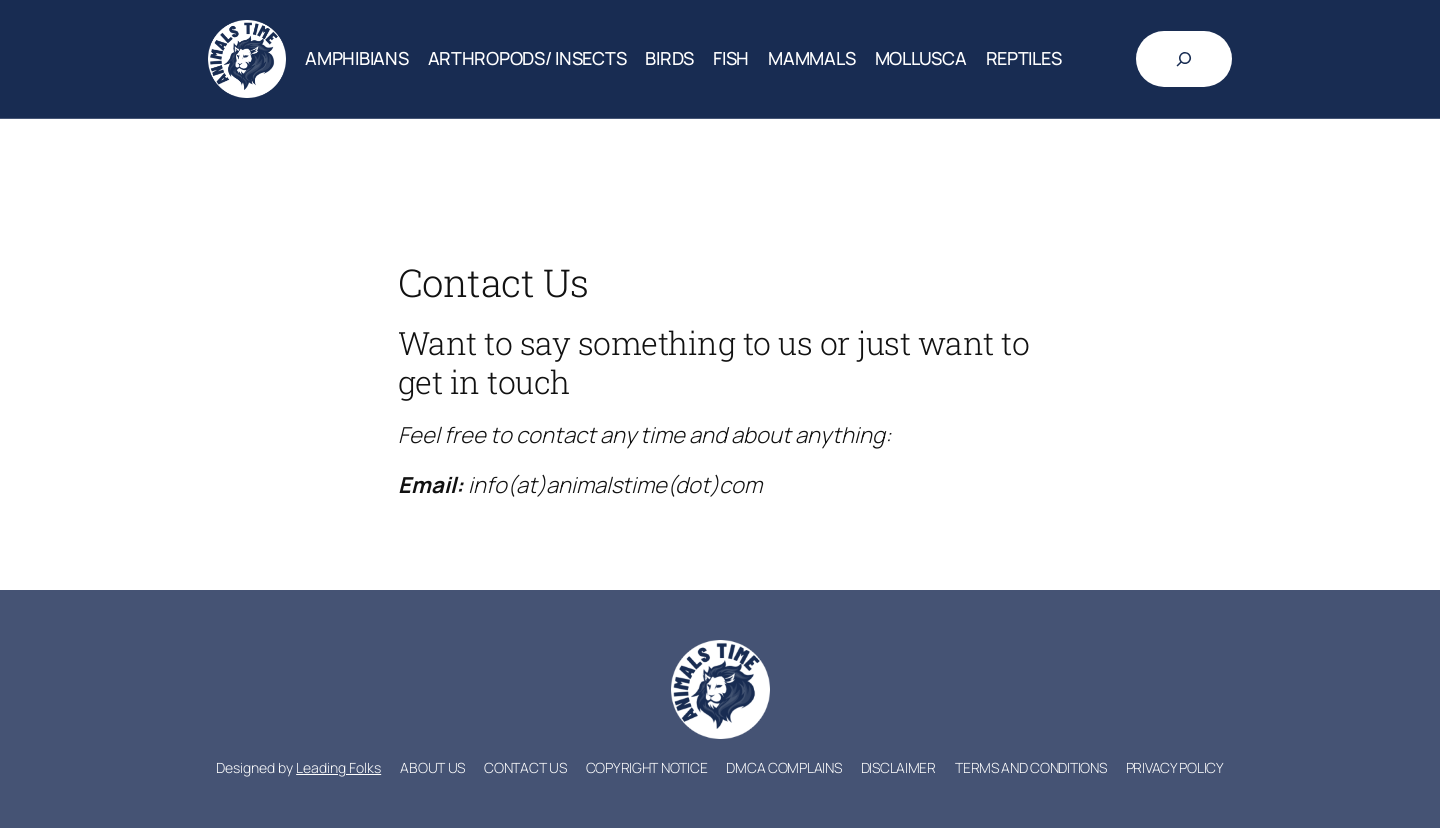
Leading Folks (338, 767)
